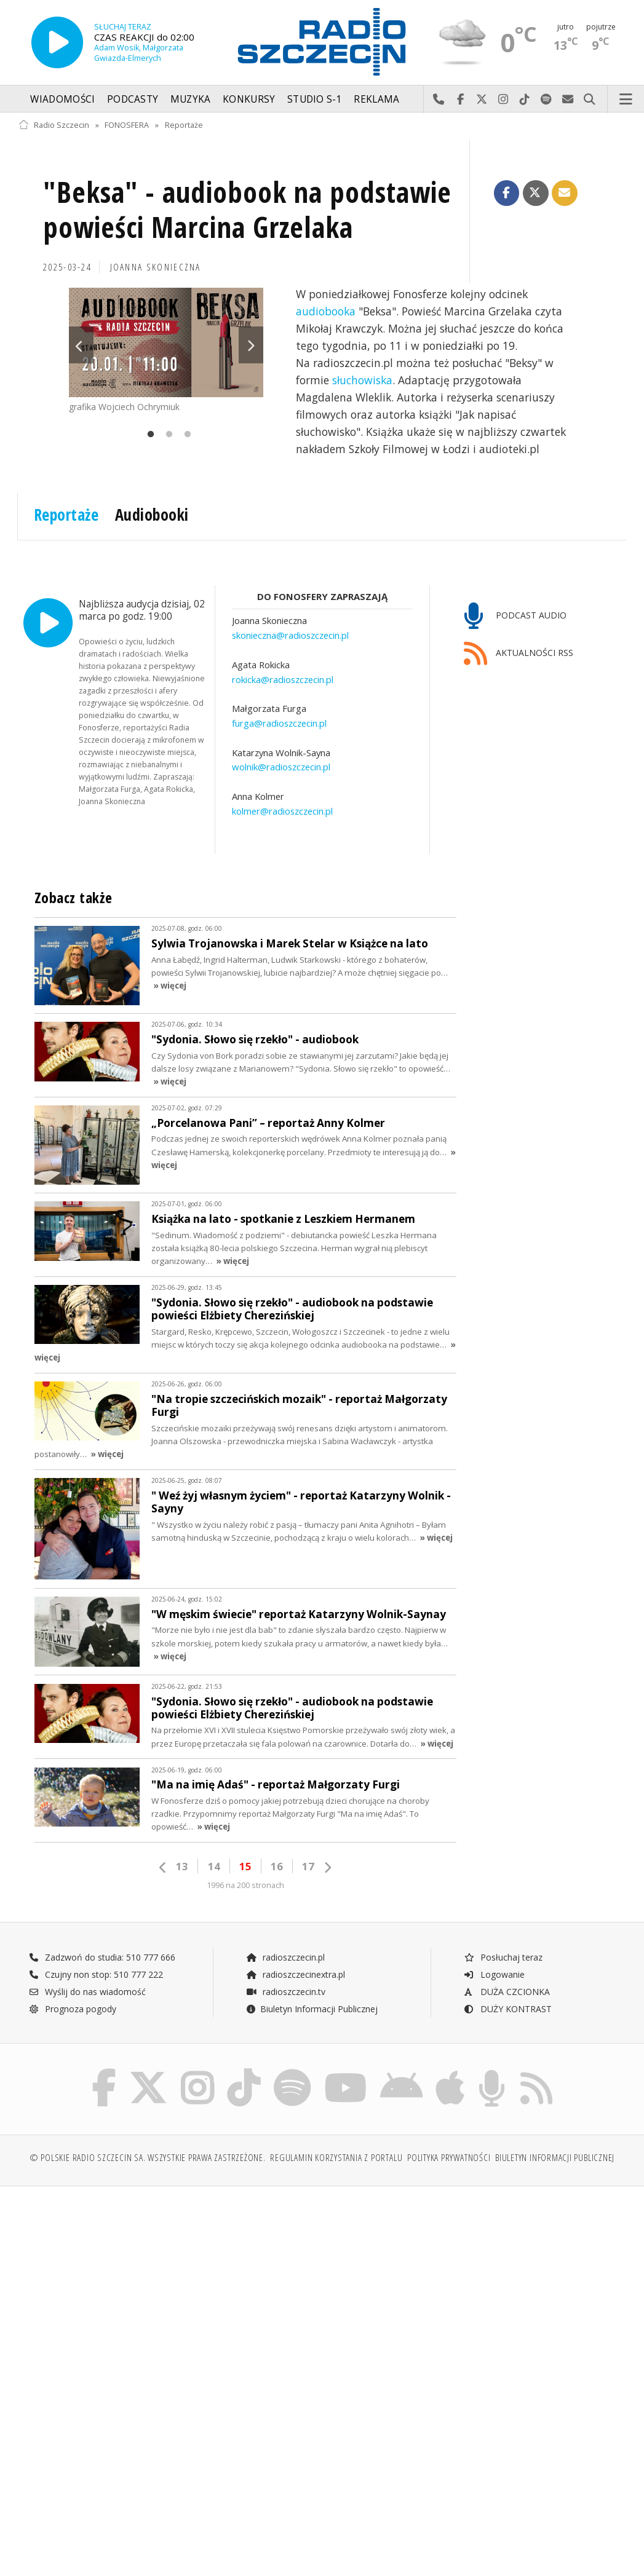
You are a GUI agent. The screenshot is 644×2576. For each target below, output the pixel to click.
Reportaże (184, 125)
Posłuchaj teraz (503, 1957)
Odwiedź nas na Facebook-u (460, 99)
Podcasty (132, 99)
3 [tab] (184, 435)
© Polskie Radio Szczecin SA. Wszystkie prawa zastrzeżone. (148, 2157)
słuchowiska (362, 380)
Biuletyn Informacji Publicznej (311, 2009)
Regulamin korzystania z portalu (336, 2157)
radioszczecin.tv (285, 1991)
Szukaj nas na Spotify (546, 99)
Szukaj (589, 99)
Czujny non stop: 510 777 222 (96, 1974)
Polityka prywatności (448, 2157)
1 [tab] (147, 435)
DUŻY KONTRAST (507, 2009)
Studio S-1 (314, 99)
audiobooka (326, 311)
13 (182, 1866)
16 (277, 1866)
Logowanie (494, 1974)
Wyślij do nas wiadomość (568, 99)
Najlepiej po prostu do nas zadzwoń (439, 99)
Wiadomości (62, 99)
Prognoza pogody (72, 2009)
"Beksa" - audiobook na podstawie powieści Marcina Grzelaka (247, 210)
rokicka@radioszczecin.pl (282, 679)
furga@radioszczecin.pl (279, 723)
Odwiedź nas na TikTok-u (525, 99)
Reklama (376, 99)
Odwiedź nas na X (482, 99)
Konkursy (249, 99)
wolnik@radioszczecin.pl (281, 767)
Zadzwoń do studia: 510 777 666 (102, 1957)
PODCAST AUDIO (515, 616)
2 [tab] (166, 435)
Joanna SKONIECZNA (155, 267)
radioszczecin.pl (285, 1957)
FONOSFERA (127, 125)
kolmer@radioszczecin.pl (282, 811)
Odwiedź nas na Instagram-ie (503, 99)
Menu (626, 99)
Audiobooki (152, 515)
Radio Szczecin (54, 125)
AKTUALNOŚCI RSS (518, 654)
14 (214, 1866)
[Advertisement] (168, 2289)
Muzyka (190, 99)
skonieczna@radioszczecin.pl (290, 635)
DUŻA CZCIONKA (506, 1991)
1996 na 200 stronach (245, 1885)
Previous (81, 344)
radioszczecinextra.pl (295, 1974)
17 (308, 1866)
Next (251, 344)
